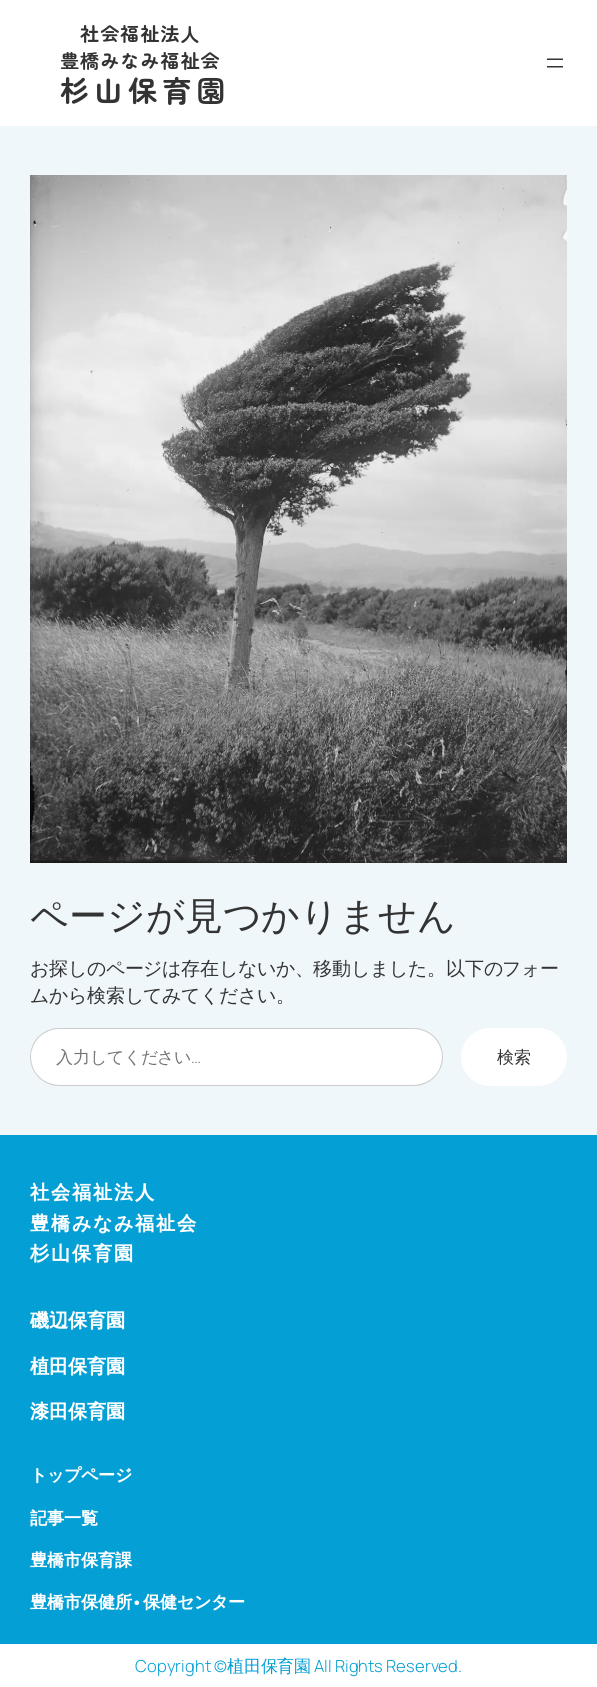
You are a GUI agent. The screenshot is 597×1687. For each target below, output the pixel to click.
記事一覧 (64, 1517)
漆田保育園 (77, 1411)
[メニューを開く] (555, 63)
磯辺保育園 (77, 1320)
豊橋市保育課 (80, 1559)
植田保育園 (77, 1366)
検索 (514, 1056)
